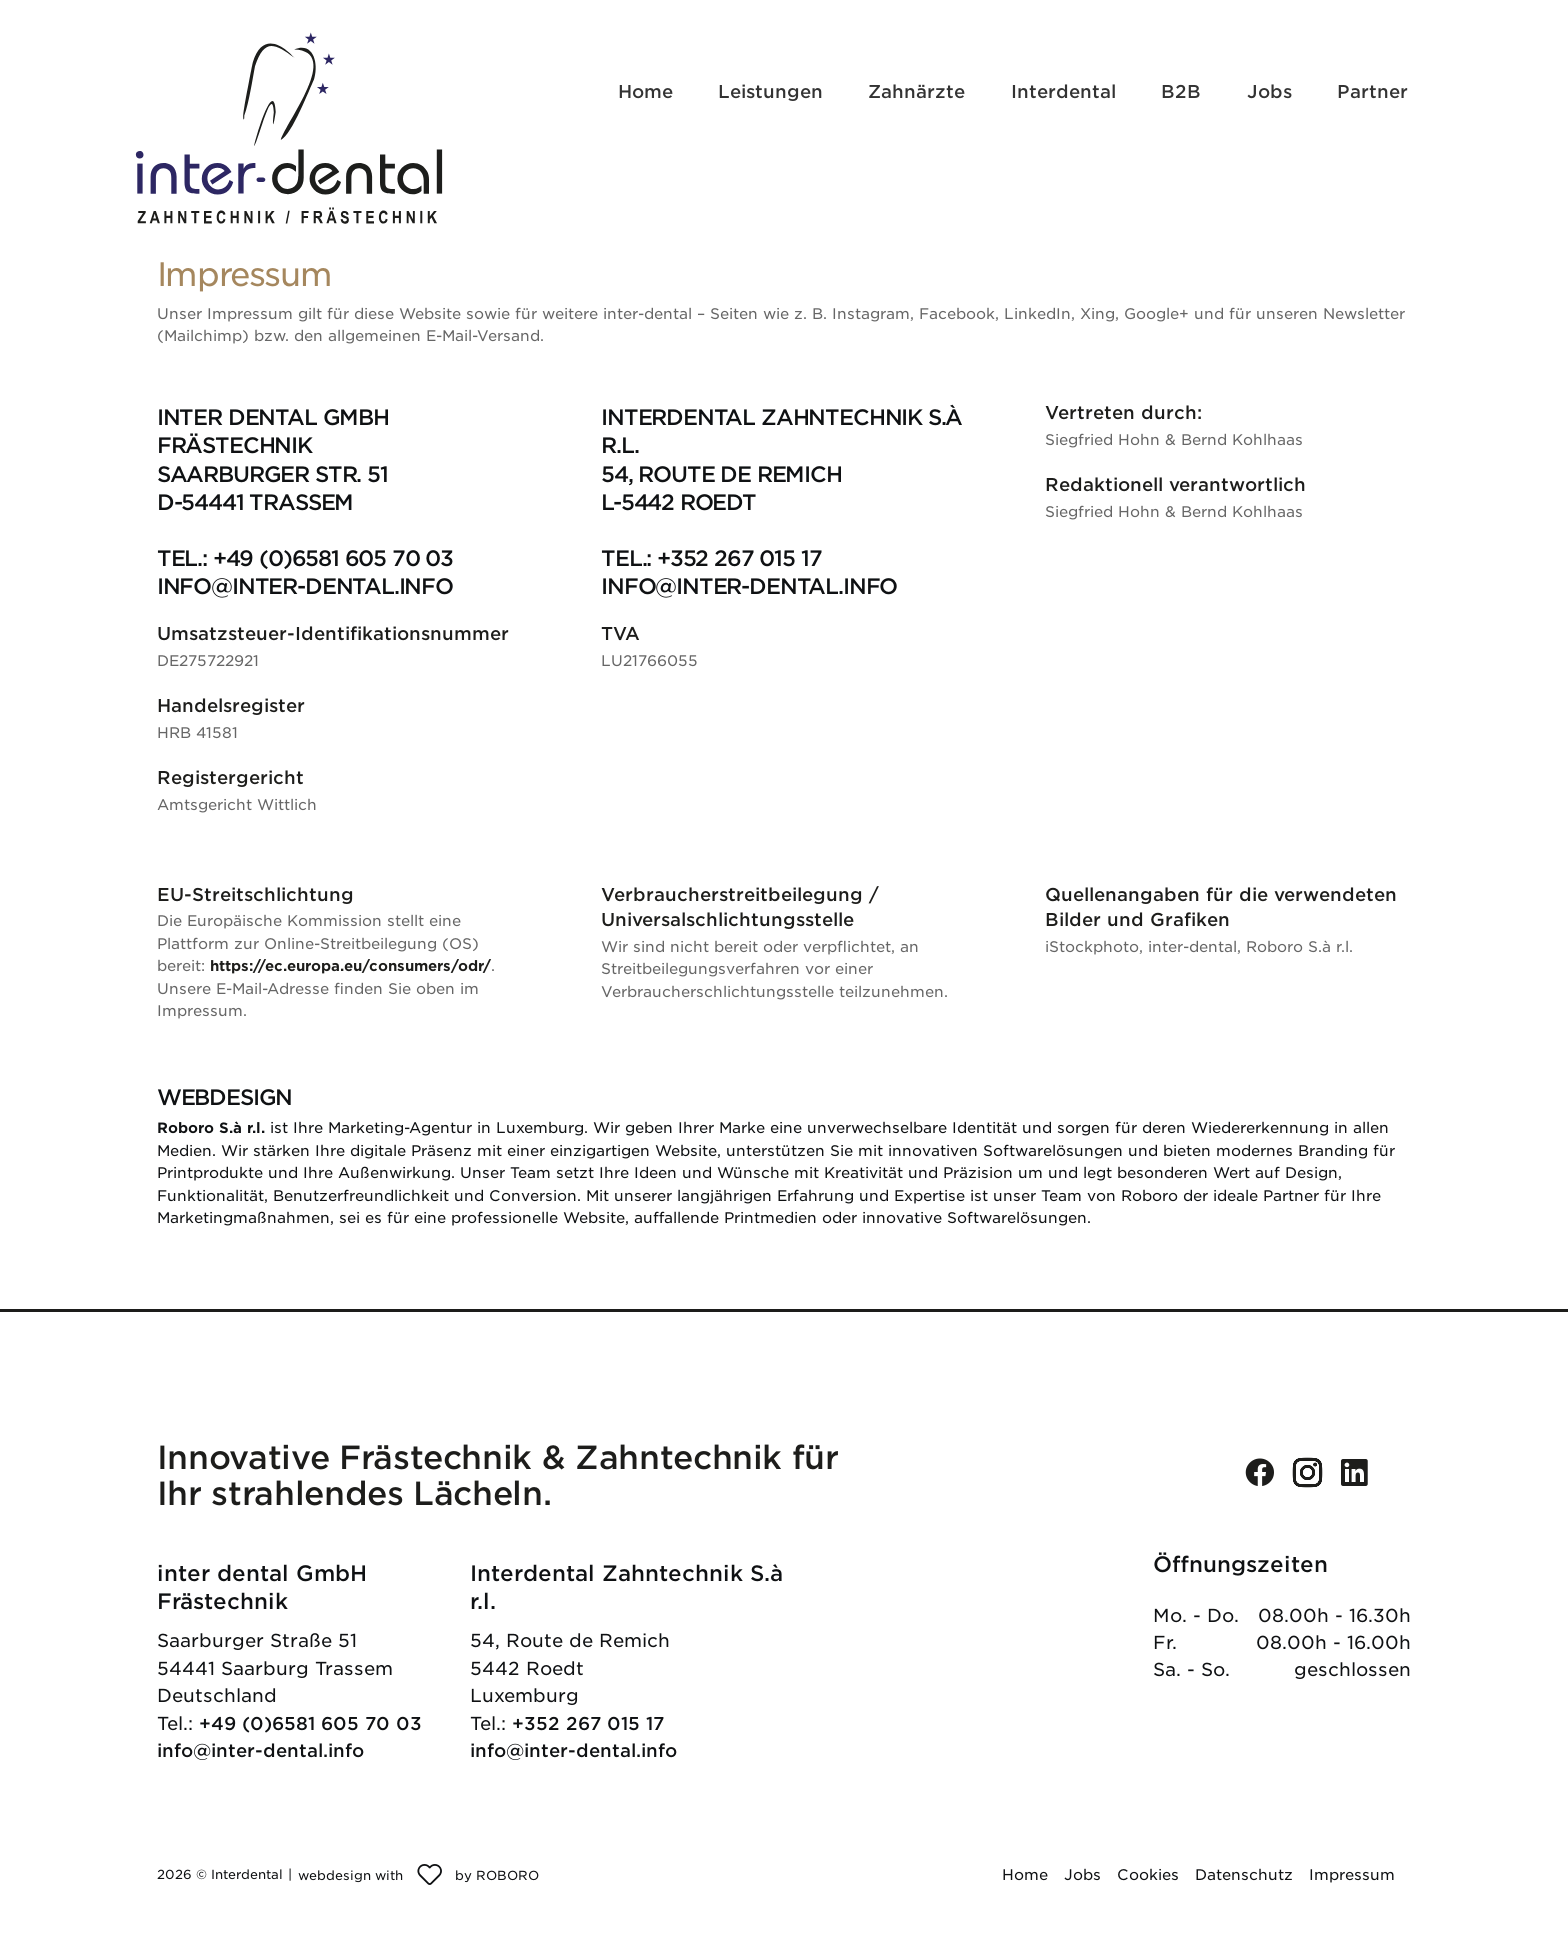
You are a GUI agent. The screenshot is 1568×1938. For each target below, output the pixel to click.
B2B (1181, 91)
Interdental (1063, 91)
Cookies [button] (1148, 1875)
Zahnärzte (916, 91)
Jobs (1269, 91)
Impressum (1352, 1875)
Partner (1372, 91)
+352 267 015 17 (588, 1723)
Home (645, 91)
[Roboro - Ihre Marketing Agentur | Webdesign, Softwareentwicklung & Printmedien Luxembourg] (419, 1875)
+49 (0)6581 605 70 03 (310, 1723)
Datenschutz (1244, 1875)
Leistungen (770, 91)
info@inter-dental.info (260, 1750)
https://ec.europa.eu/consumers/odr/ (350, 965)
